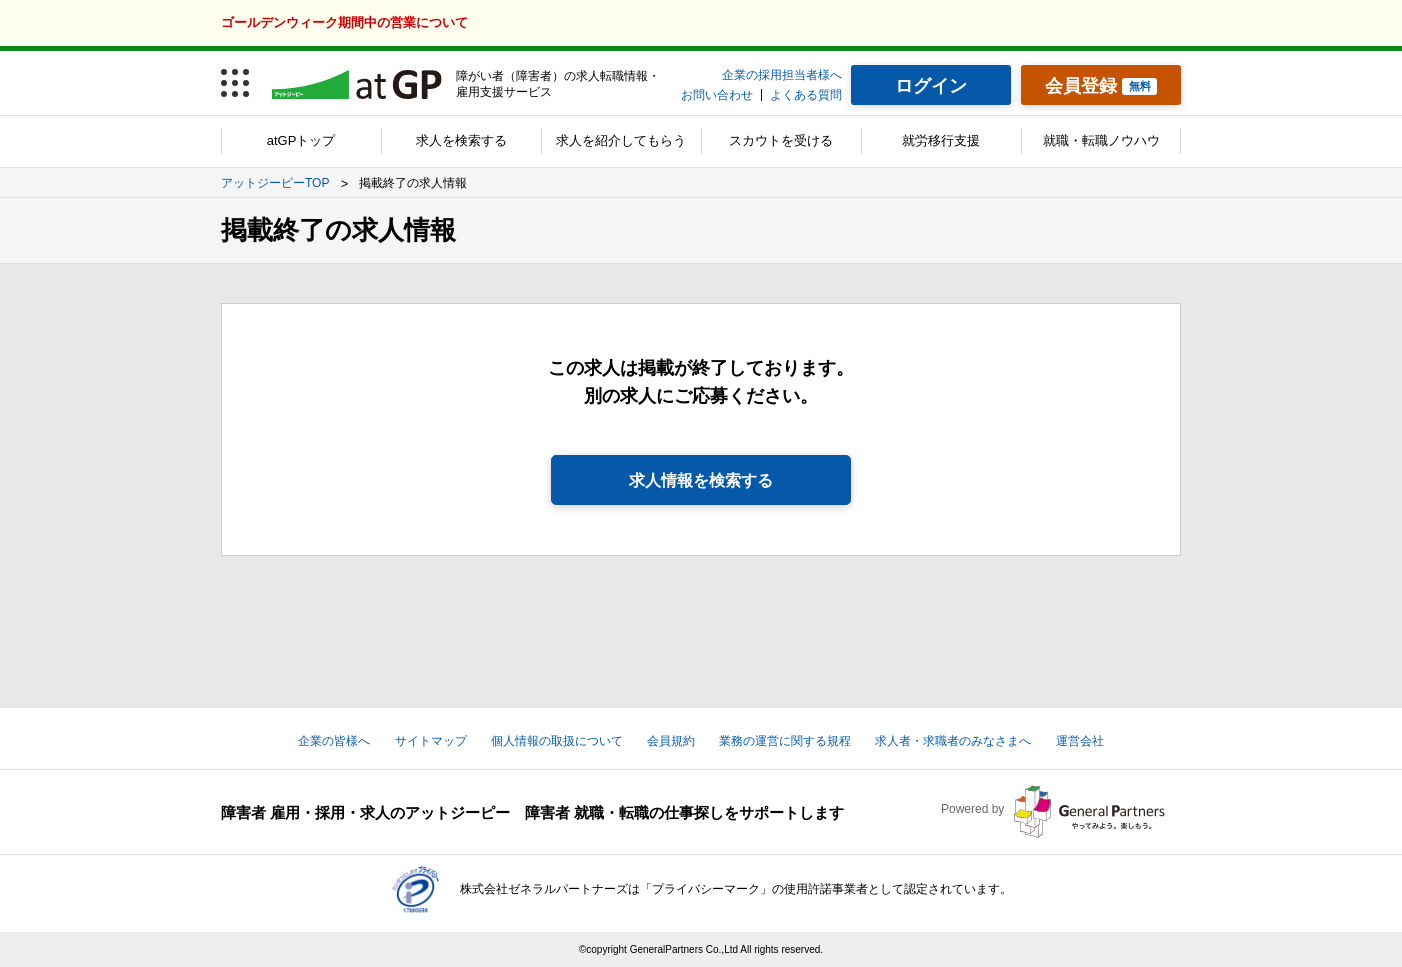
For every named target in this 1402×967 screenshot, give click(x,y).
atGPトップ (301, 140)
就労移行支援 (941, 140)
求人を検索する (461, 140)
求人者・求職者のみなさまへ (953, 741)
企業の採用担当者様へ (782, 75)
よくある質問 (806, 95)
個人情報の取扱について (557, 741)
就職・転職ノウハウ (1101, 140)
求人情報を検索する (701, 480)
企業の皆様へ (334, 741)
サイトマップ (431, 741)
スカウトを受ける (781, 140)
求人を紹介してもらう (621, 140)
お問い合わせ (717, 95)
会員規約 (671, 741)
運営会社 (1080, 741)
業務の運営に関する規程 (785, 741)
